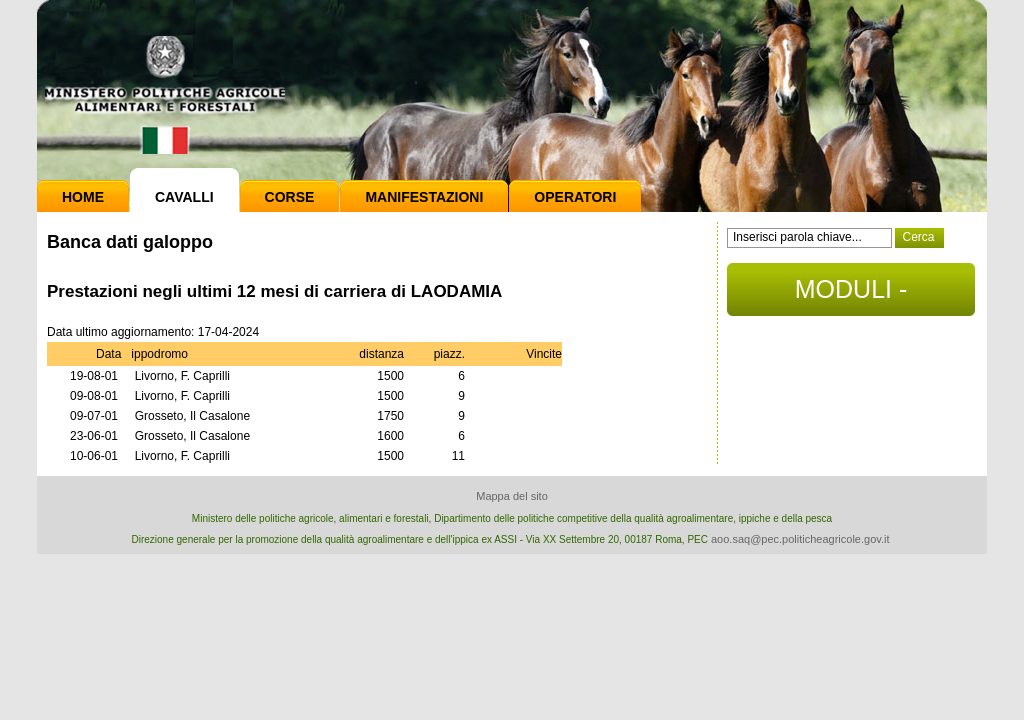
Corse (290, 197)
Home (83, 197)
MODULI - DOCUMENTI (850, 295)
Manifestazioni (424, 197)
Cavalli (184, 197)
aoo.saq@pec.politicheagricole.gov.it (800, 539)
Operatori (575, 197)
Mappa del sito (512, 496)
